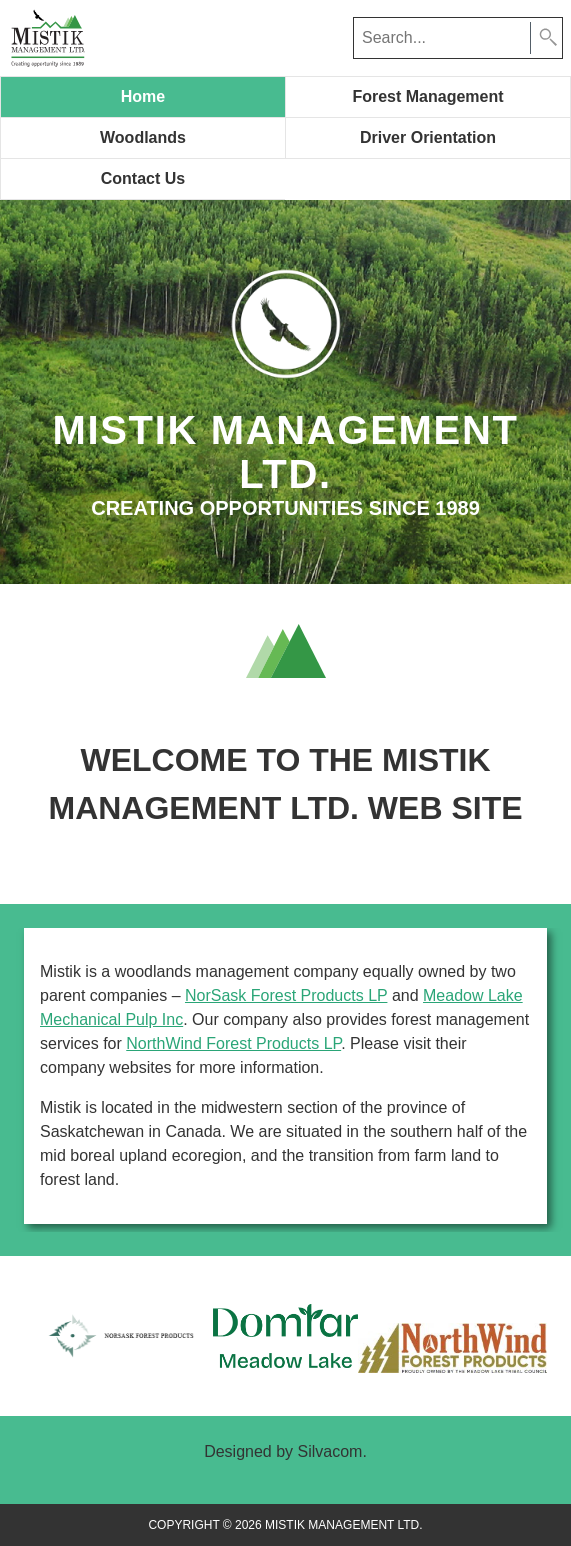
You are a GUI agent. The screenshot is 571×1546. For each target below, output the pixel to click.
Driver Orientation (428, 137)
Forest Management (427, 96)
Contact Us (143, 178)
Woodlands (143, 137)
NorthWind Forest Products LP (233, 1043)
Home (143, 96)
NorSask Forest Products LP (286, 995)
